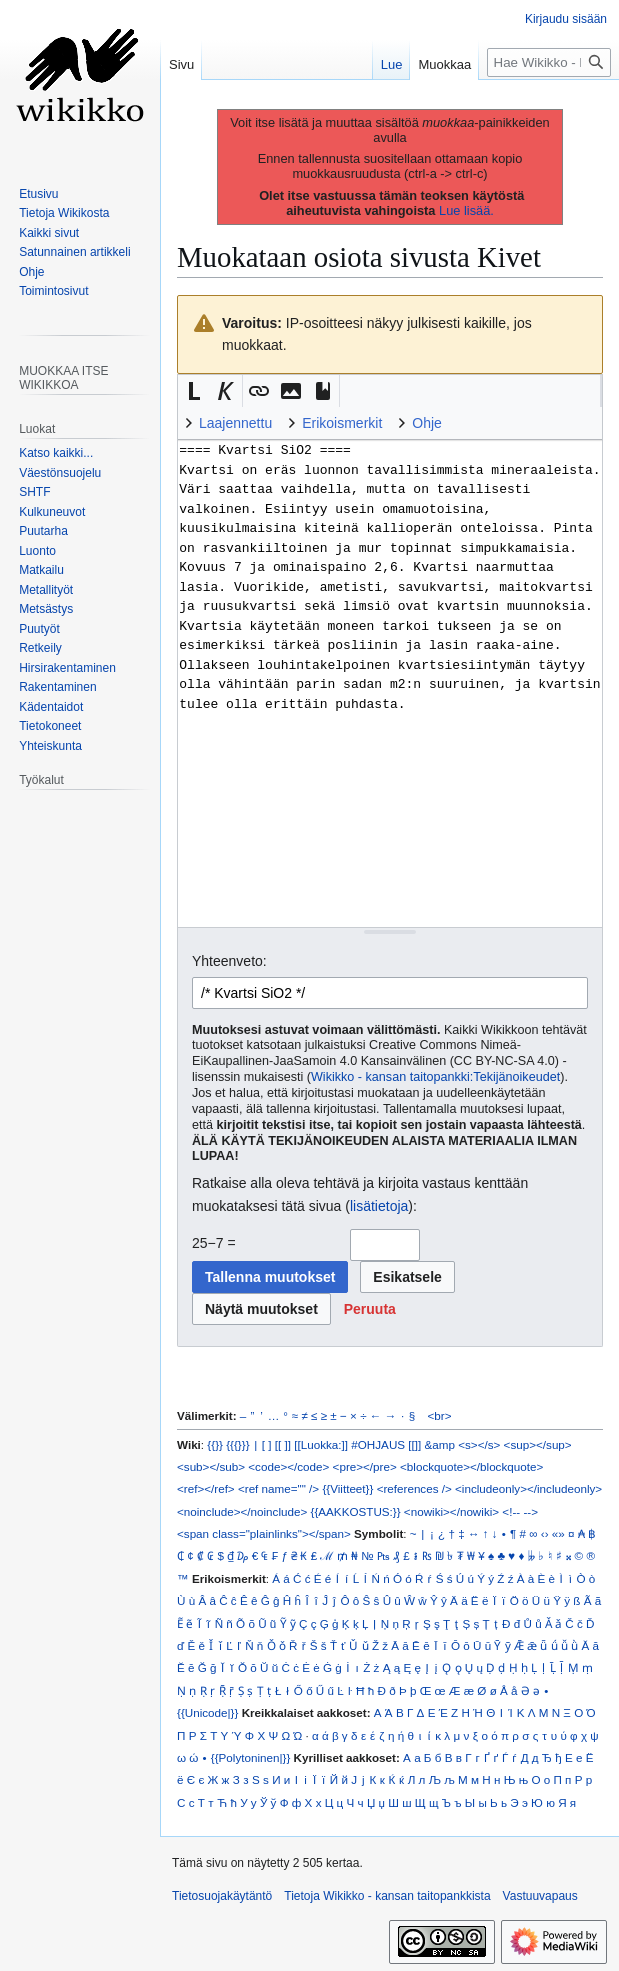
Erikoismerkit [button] (342, 423)
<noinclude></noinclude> (242, 1511)
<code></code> (288, 1466)
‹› (545, 1533)
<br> (440, 1415)
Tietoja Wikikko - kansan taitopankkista (387, 1896)
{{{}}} (237, 1444)
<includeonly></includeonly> (528, 1488)
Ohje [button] (427, 423)
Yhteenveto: (229, 961)
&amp (440, 1444)
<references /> (414, 1488)
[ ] (267, 1444)
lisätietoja (379, 1206)
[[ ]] (283, 1444)
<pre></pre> (365, 1466)
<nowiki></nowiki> (451, 1511)
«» (558, 1533)
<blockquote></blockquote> (471, 1466)
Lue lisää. (466, 210)
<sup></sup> (538, 1444)
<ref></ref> (206, 1488)
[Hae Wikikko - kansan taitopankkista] (549, 62)
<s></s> (479, 1444)
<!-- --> (520, 1511)
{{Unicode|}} (207, 1712)
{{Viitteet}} (347, 1488)
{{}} (215, 1444)
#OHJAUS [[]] (386, 1444)
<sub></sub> (211, 1466)
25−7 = (214, 1243)
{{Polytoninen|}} (251, 1757)
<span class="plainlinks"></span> (264, 1533)
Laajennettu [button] (235, 423)
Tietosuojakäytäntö (222, 1896)
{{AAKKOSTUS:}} (356, 1511)
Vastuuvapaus (540, 1896)
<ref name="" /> (278, 1488)
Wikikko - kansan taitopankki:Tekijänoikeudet (435, 1077)
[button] (194, 391)
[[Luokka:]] (321, 1444)
